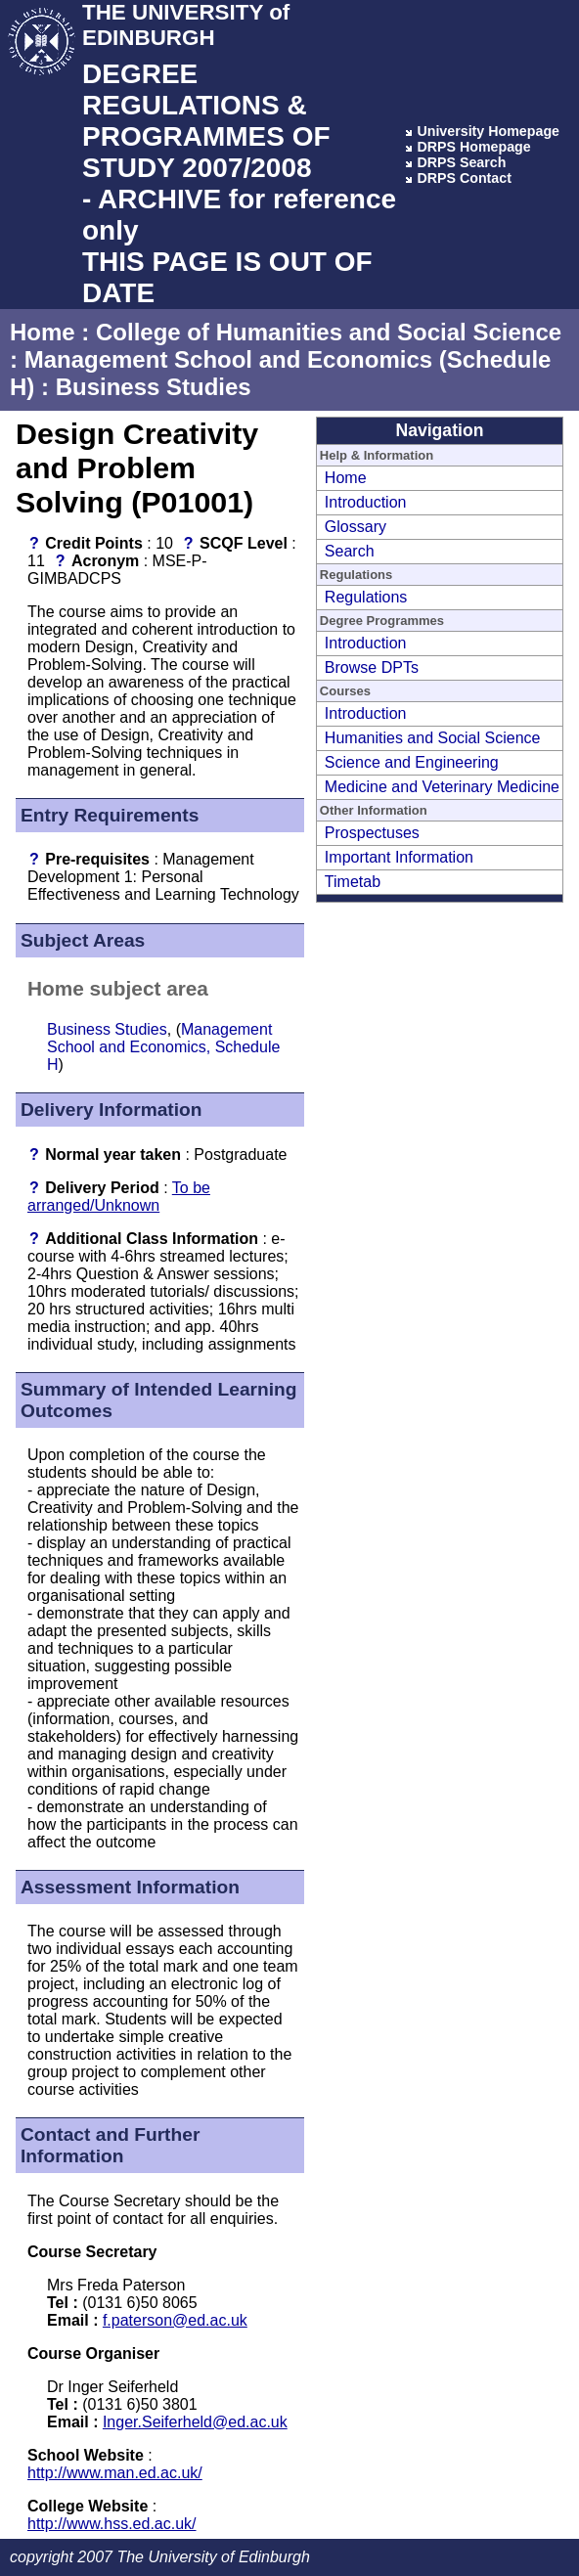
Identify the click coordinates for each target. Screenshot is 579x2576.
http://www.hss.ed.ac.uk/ (112, 2523)
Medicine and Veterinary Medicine (442, 786)
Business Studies (153, 387)
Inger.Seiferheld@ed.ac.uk (195, 2422)
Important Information (399, 857)
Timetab (352, 881)
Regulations (366, 597)
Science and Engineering (412, 762)
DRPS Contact (464, 178)
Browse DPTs (372, 667)
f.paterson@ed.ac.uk (175, 2320)
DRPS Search (461, 162)
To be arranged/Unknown (118, 1196)
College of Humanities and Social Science (328, 332)
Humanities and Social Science (433, 738)
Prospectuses (372, 832)
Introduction (366, 502)
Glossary (355, 526)
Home (42, 332)
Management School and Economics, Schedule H (163, 1047)
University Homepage (488, 131)
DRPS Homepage (473, 147)
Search (350, 551)
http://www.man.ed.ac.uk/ (114, 2473)
